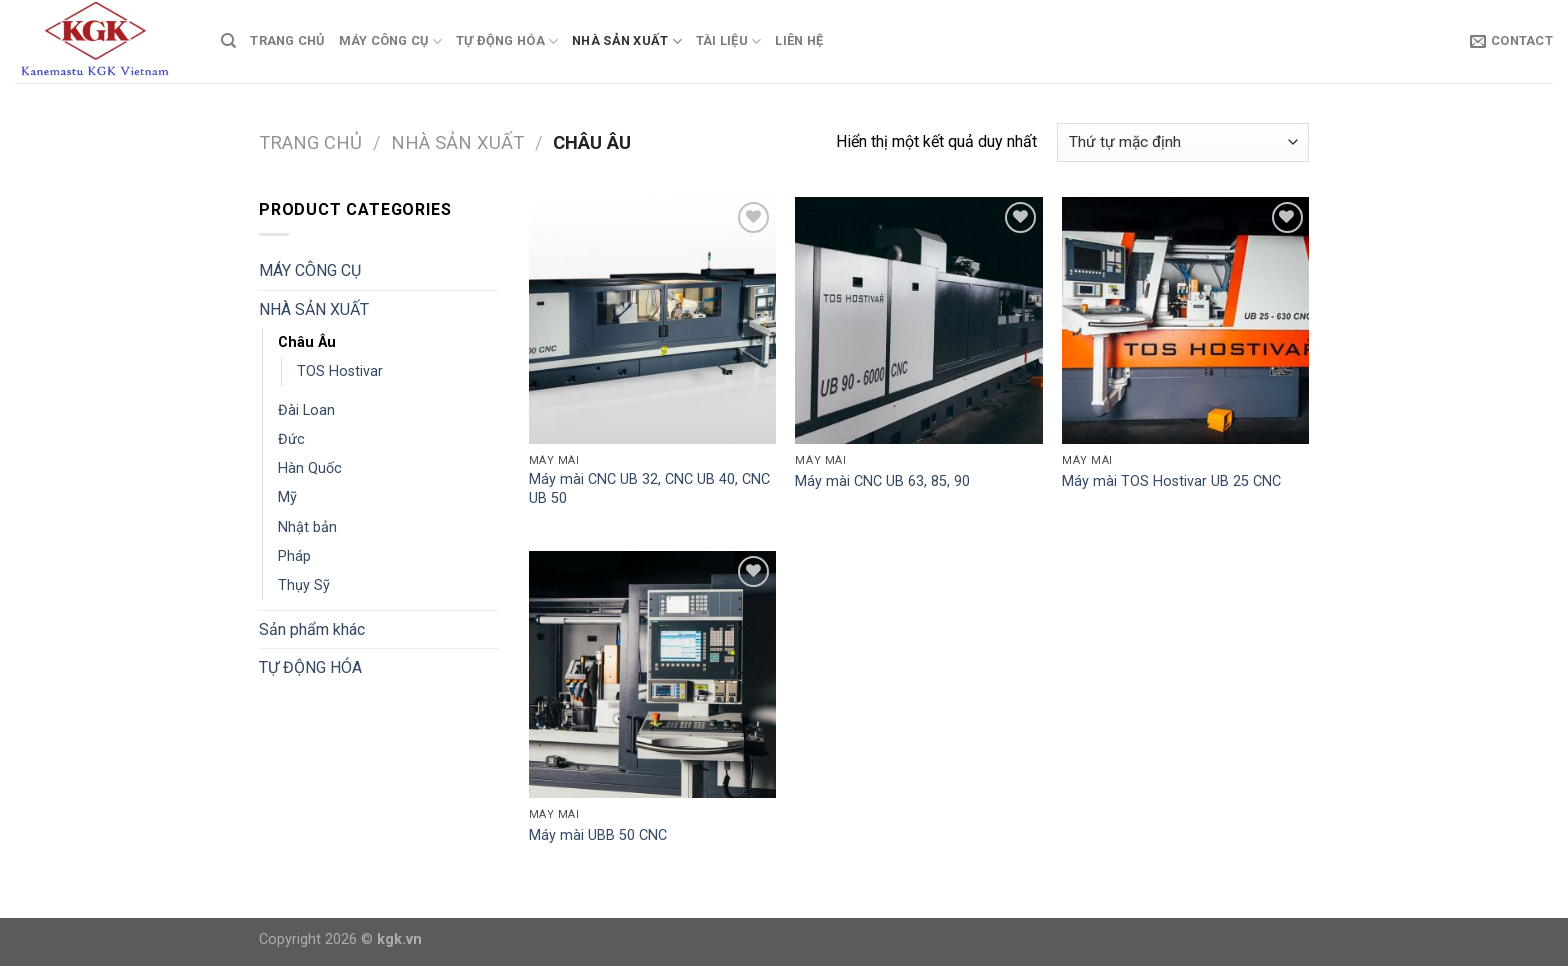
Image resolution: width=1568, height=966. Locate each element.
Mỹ (287, 497)
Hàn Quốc (310, 468)
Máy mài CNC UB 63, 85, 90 (882, 481)
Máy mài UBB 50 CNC (598, 835)
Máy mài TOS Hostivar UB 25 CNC (1171, 481)
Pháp (294, 556)
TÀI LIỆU (729, 41)
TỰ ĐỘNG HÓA (507, 41)
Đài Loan (306, 410)
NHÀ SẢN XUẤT (627, 41)
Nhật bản (307, 527)
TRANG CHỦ (287, 40)
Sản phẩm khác (312, 629)
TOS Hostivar (340, 371)
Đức (291, 439)
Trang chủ (310, 142)
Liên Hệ (799, 40)
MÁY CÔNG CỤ (390, 41)
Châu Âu (307, 342)
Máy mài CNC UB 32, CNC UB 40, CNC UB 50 (649, 489)
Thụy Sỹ (304, 585)
